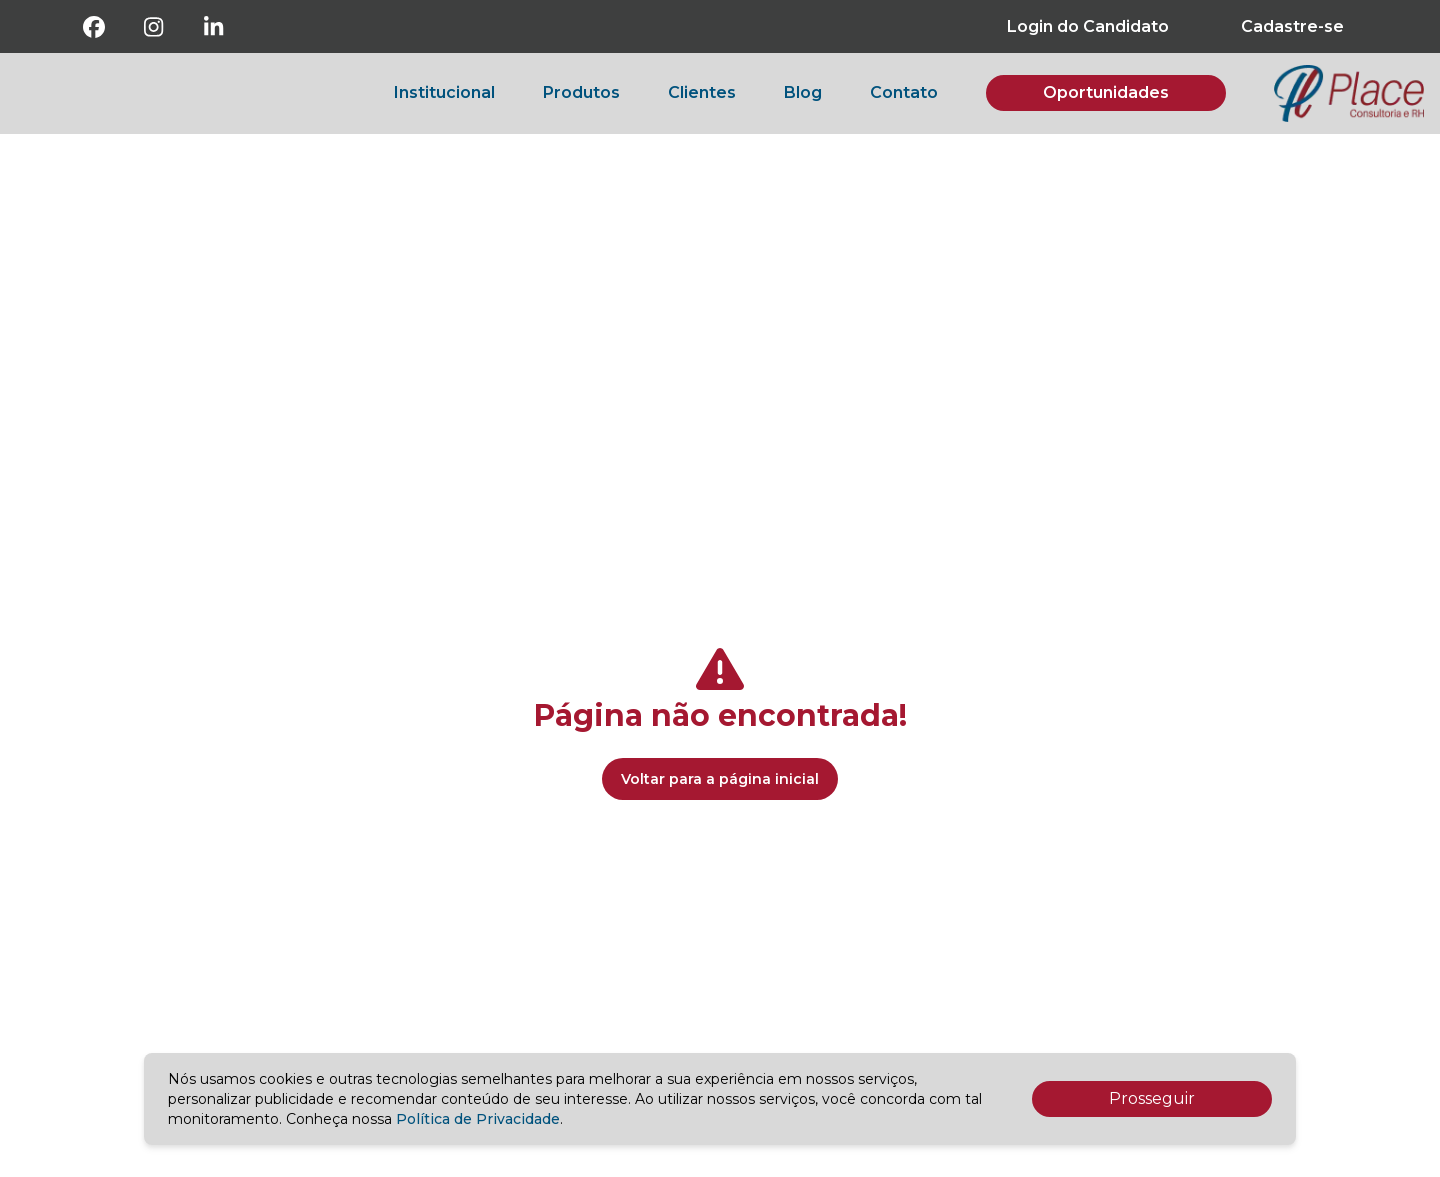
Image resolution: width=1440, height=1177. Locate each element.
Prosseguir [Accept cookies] (1152, 1098)
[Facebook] (94, 27)
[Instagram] (154, 27)
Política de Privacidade (478, 1119)
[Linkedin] (214, 27)
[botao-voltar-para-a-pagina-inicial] (1349, 93)
